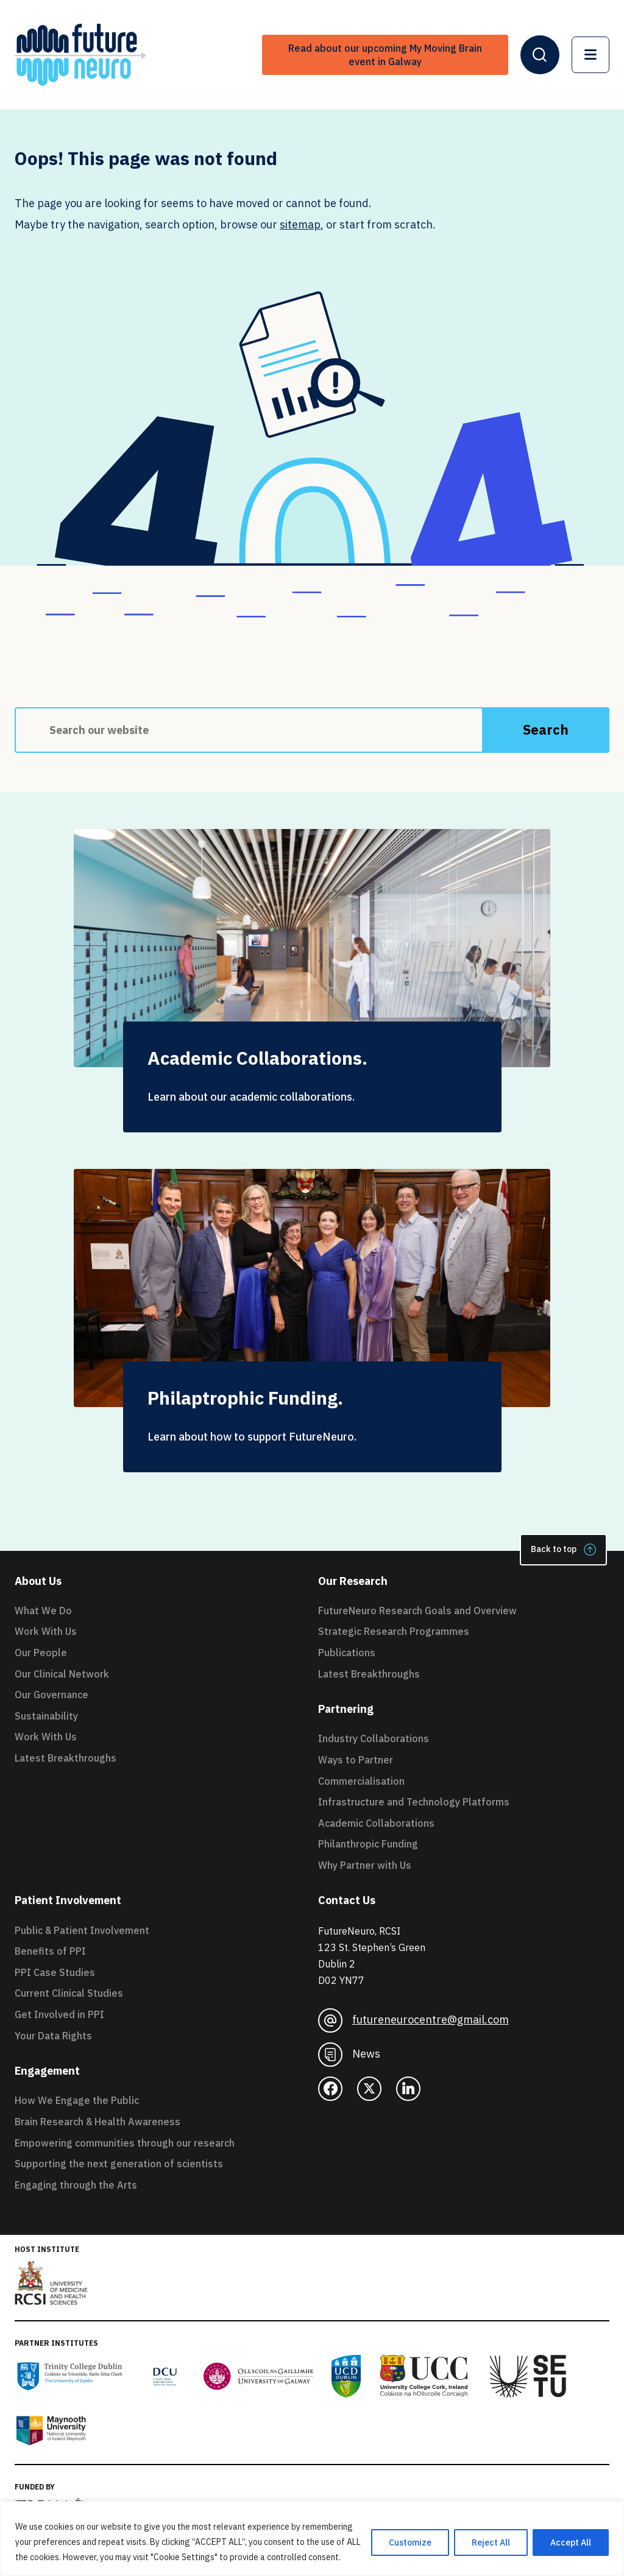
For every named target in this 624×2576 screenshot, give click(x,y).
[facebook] (330, 2089)
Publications (346, 1652)
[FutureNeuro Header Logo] (80, 54)
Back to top (563, 1550)
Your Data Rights (53, 2036)
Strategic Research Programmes (393, 1631)
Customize (410, 2542)
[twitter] (369, 2089)
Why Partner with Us (364, 1865)
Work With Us (46, 1631)
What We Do (43, 1610)
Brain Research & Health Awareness (97, 2121)
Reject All (491, 2542)
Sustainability (46, 1716)
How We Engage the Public (77, 2100)
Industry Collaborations (373, 1738)
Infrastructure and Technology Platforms (413, 1802)
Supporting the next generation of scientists (119, 2164)
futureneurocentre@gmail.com (413, 2020)
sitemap (300, 224)
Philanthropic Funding (368, 1844)
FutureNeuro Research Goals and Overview (417, 1610)
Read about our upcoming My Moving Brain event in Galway (385, 55)
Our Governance (51, 1695)
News (349, 2054)
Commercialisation (361, 1781)
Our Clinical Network (62, 1674)
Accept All (570, 2542)
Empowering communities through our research (125, 2143)
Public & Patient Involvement (82, 1930)
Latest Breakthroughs (65, 1758)
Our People (41, 1652)
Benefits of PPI (50, 1951)
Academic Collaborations (376, 1823)
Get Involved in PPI (59, 2014)
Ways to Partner (355, 1760)
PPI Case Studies (55, 1972)
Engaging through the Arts (76, 2185)
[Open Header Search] (539, 54)
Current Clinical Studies (69, 1993)
